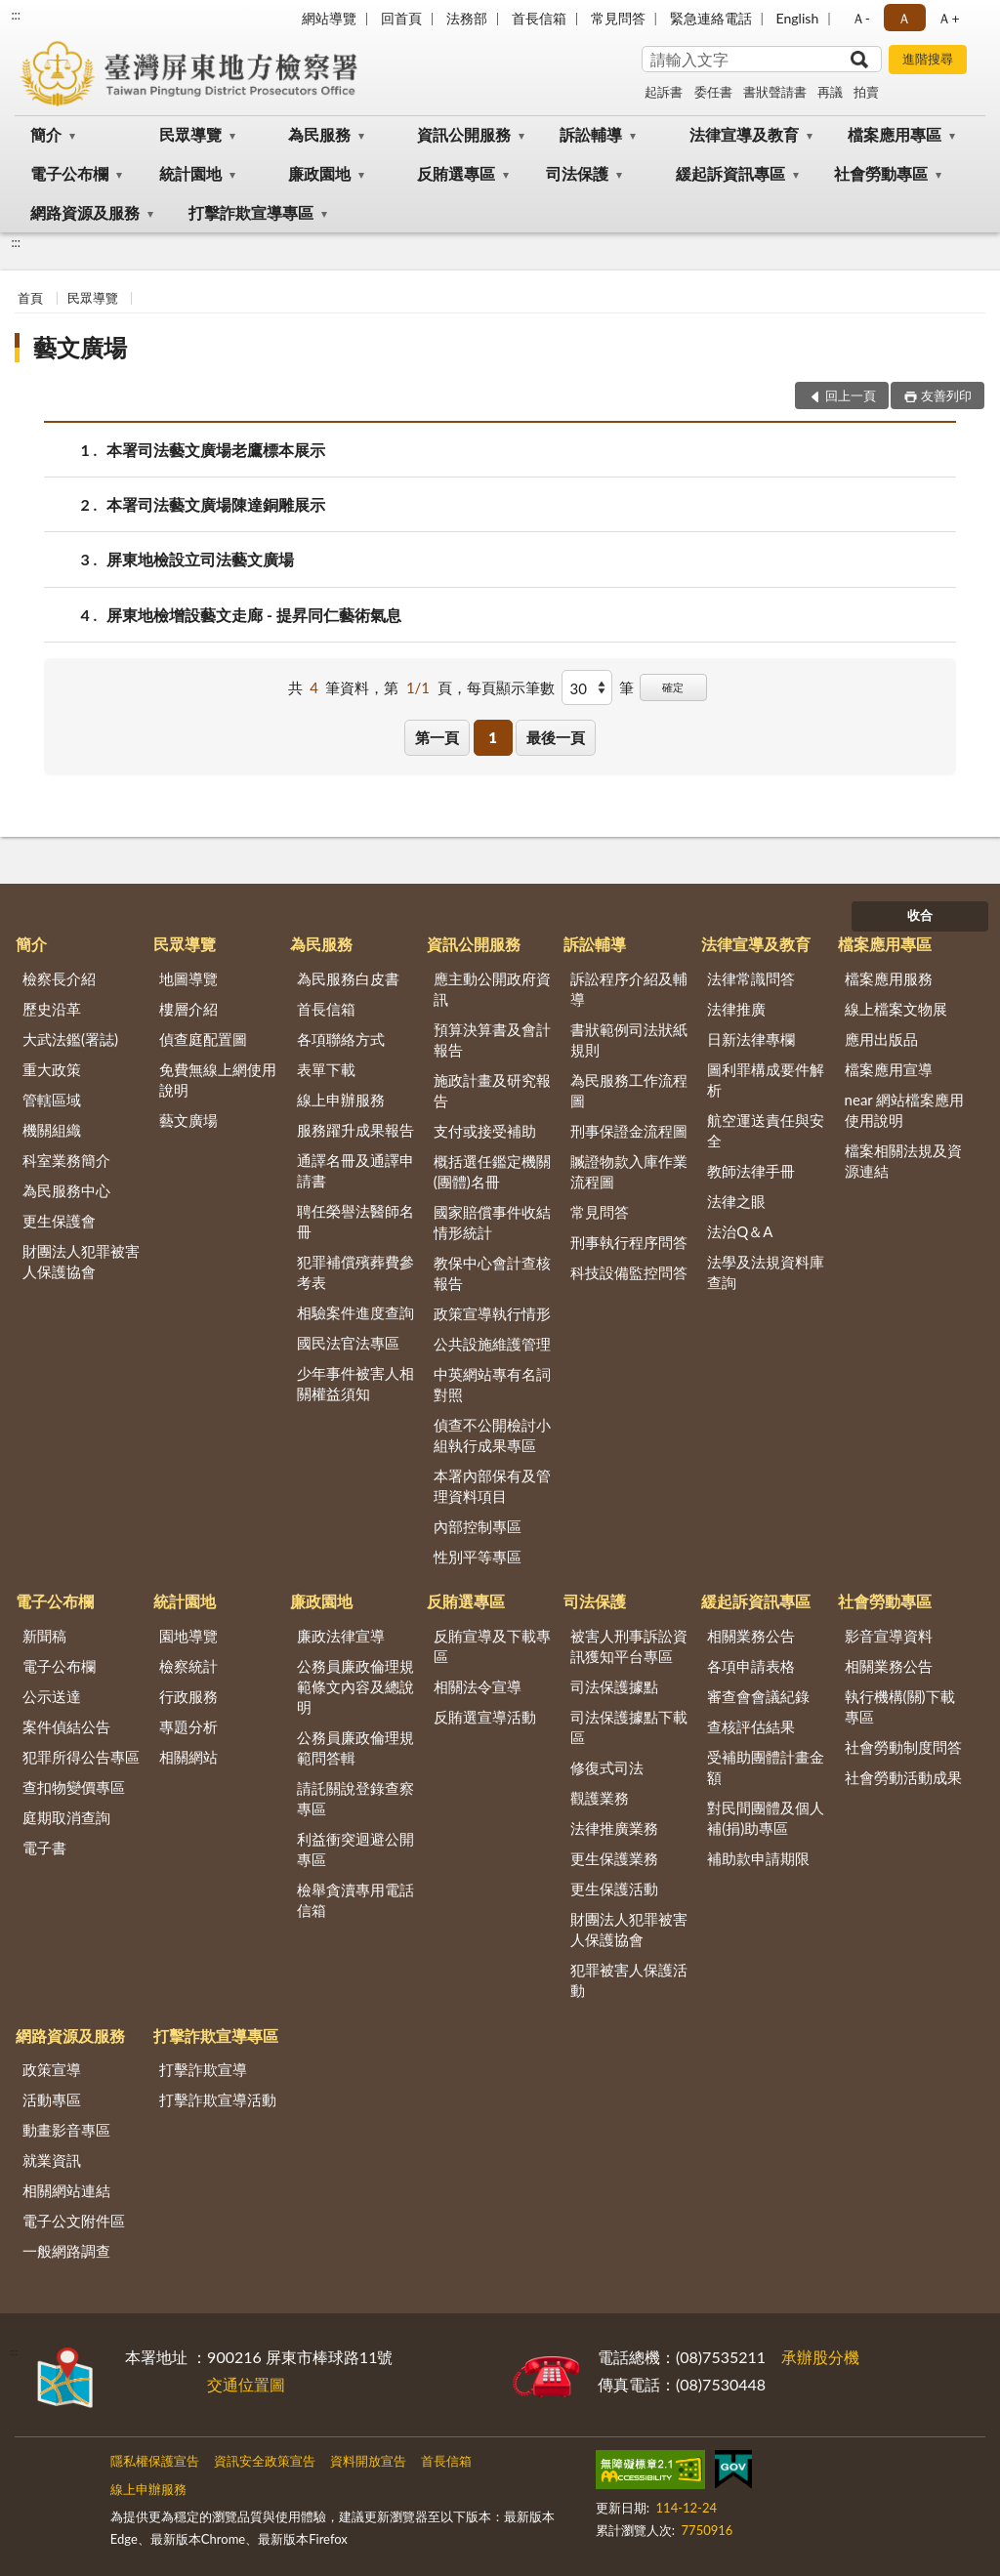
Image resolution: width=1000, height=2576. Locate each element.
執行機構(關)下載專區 (900, 1706)
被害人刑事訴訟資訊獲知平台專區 (629, 1646)
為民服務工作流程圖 (629, 1090)
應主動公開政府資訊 (492, 989)
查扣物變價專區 (73, 1787)
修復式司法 (607, 1767)
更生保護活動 (614, 1888)
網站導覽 (329, 18)
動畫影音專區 (66, 2130)
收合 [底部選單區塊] (920, 915)
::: (16, 14)
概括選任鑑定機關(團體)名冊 (492, 1171)
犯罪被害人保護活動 (629, 1980)
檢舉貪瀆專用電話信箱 (355, 1900)
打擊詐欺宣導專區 (250, 212)
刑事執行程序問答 (629, 1242)
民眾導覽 (190, 134)
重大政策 (51, 1069)
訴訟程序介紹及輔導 (629, 989)
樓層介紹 (188, 1009)
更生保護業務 (614, 1858)
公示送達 (51, 1696)
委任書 (713, 92)
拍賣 (866, 92)
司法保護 (577, 173)
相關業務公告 (751, 1635)
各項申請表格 (751, 1666)
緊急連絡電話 (711, 18)
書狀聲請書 (775, 92)
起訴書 (664, 92)
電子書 (44, 1847)
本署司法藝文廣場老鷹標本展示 (215, 449)
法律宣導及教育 (744, 134)
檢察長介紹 (59, 978)
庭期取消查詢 (66, 1817)
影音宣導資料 (889, 1635)
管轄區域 (51, 1099)
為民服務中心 (66, 1190)
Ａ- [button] (861, 18)
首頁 (30, 298)
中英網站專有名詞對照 (492, 1384)
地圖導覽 (188, 978)
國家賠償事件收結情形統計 (492, 1222)
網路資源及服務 (85, 212)
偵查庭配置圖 (203, 1039)
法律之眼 (736, 1201)
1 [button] (492, 737)
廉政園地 (319, 173)
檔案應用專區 (894, 134)
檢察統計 (188, 1666)
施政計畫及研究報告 (492, 1090)
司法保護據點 (614, 1686)
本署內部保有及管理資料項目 (492, 1486)
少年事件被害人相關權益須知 (355, 1383)
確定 (673, 687)
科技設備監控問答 (629, 1272)
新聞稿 (44, 1635)
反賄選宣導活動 (485, 1716)
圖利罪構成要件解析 (765, 1079)
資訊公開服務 (464, 134)
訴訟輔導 (591, 134)
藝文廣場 (80, 347)
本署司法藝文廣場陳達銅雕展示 (215, 504)
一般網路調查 (66, 2251)
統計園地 (190, 173)
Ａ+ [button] (948, 18)
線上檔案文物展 (896, 1009)
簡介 (46, 134)
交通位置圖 (246, 2384)
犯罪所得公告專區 (81, 1757)
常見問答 (618, 18)
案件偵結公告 (66, 1726)
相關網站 (188, 1757)
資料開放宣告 (368, 2461)
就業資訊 (51, 2160)
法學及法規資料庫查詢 (765, 1272)
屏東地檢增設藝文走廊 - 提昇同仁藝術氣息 (253, 614)
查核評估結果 (751, 1726)
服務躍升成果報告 (355, 1130)
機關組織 (51, 1130)
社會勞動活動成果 (903, 1777)
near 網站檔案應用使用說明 (905, 1110)
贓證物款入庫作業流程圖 (629, 1171)
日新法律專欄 (751, 1039)
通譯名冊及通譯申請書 (355, 1170)
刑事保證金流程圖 (629, 1131)
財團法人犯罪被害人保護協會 (81, 1261)
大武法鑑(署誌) (70, 1039)
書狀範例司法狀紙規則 (629, 1039)
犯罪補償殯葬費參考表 (355, 1272)
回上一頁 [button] (850, 395)
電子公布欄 (69, 173)
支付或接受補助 (485, 1131)
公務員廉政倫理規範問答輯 (355, 1747)
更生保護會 (59, 1220)
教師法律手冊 (751, 1171)
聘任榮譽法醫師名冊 (355, 1221)
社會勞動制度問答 (903, 1747)
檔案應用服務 (889, 978)
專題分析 (188, 1726)
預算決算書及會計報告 (492, 1039)
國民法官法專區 (348, 1342)
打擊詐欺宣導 (203, 2069)
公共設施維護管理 (492, 1343)
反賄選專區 (456, 173)
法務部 (466, 18)
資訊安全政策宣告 (264, 2461)
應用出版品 (881, 1039)
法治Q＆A (739, 1231)
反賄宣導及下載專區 (492, 1646)
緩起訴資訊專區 (730, 173)
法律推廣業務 (614, 1828)
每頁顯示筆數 (511, 687)
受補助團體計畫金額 (765, 1767)
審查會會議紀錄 (758, 1696)
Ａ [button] (904, 18)
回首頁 (401, 18)
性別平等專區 (477, 1556)
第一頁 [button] (437, 737)
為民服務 (319, 134)
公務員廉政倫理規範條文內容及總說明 (355, 1686)
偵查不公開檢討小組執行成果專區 (492, 1435)
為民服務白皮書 (348, 978)
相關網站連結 (66, 2190)
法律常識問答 (751, 978)
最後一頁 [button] (555, 737)
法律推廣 (736, 1009)
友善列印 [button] (946, 395)
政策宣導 (51, 2069)
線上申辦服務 (341, 1099)
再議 (830, 92)
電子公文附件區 (73, 2220)
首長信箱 (539, 18)
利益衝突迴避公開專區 (355, 1849)
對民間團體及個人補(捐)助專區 (765, 1818)
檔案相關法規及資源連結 (903, 1161)
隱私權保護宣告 (154, 2461)
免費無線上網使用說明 (217, 1079)
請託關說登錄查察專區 (355, 1798)
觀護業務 (599, 1798)
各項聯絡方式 (341, 1039)
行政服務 (188, 1696)
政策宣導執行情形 (492, 1313)
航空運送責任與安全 (765, 1130)
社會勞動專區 (881, 173)
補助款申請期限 (758, 1858)
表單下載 (326, 1069)
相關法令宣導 (477, 1686)
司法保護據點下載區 (629, 1727)
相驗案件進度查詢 (355, 1312)
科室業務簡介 (66, 1160)
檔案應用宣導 (889, 1069)
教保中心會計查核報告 (492, 1273)
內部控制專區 (477, 1526)
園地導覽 (188, 1635)
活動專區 (51, 2099)
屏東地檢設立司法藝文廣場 (200, 559)
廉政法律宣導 (341, 1635)
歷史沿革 (51, 1009)
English (797, 18)
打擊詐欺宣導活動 (217, 2099)
